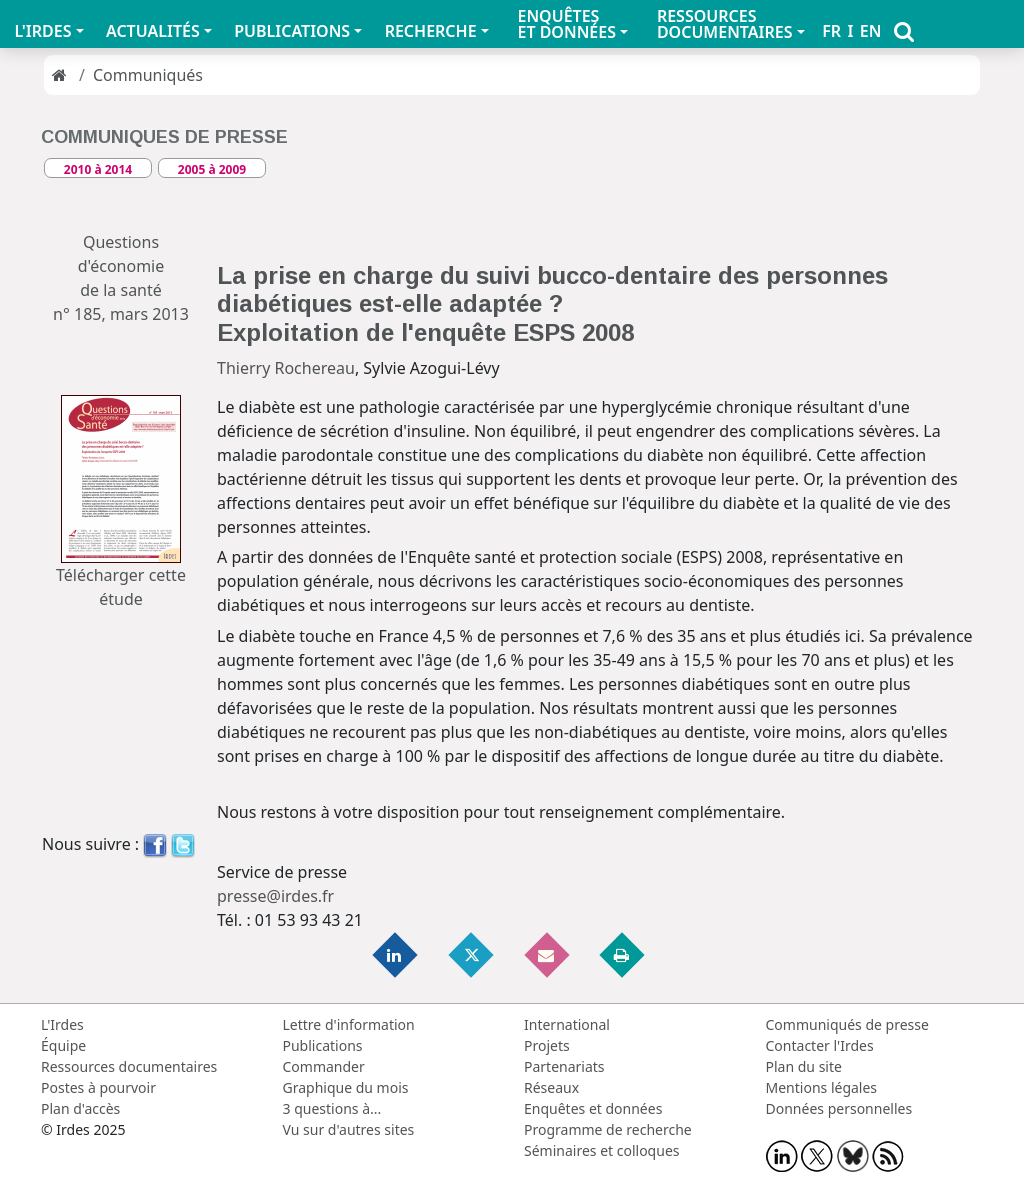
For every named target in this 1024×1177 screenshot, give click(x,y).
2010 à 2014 (98, 169)
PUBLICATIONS (292, 31)
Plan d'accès (80, 1108)
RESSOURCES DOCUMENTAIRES (725, 24)
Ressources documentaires (129, 1066)
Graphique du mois (346, 1087)
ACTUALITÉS (153, 31)
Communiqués (148, 75)
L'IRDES (42, 31)
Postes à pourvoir (98, 1087)
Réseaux (551, 1087)
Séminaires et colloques (601, 1150)
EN (871, 31)
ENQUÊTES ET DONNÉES (566, 24)
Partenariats (564, 1066)
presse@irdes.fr (275, 896)
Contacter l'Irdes (820, 1045)
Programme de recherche (608, 1129)
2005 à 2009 (212, 169)
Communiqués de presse (847, 1024)
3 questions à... (332, 1108)
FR (831, 31)
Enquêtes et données (593, 1108)
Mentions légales (822, 1087)
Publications (323, 1045)
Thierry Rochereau (286, 368)
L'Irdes (62, 1024)
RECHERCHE (431, 31)
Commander (324, 1066)
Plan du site (804, 1066)
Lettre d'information (349, 1024)
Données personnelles (839, 1108)
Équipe (63, 1045)
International (567, 1024)
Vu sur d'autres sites (349, 1129)
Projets (547, 1045)
